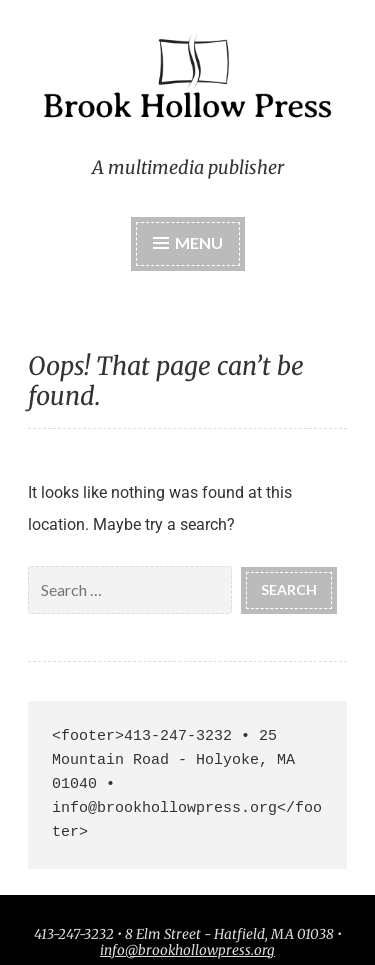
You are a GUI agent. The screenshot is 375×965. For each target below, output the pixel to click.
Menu (199, 242)
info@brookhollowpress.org (187, 950)
